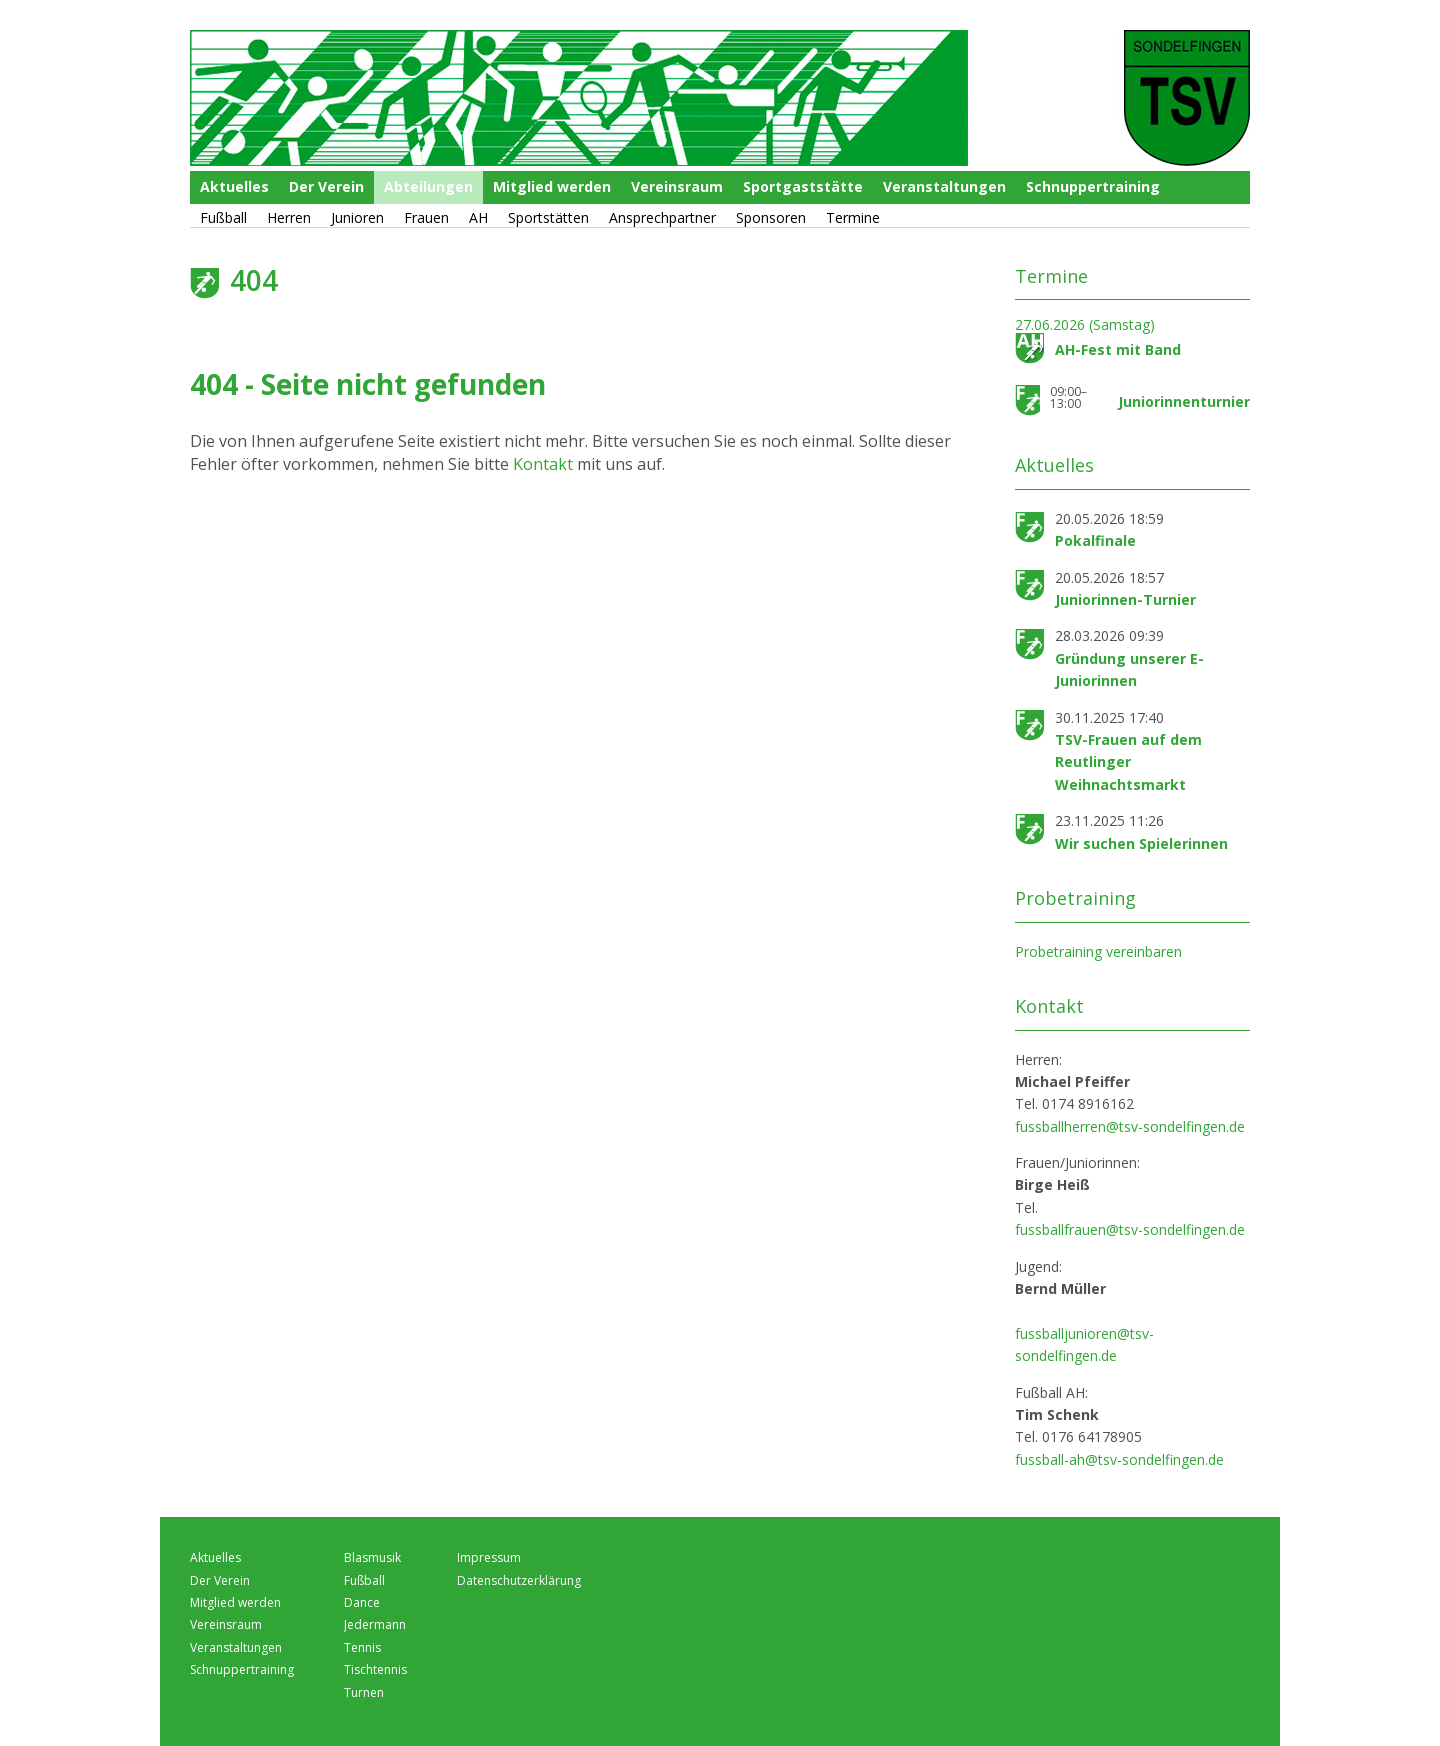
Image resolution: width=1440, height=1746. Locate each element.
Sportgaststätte (803, 186)
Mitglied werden (552, 186)
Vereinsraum (677, 186)
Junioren (357, 217)
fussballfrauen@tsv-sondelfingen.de (1130, 1229)
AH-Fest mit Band (1118, 349)
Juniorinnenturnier (1184, 401)
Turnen (364, 1692)
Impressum (489, 1557)
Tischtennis (375, 1669)
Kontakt (545, 464)
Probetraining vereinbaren (1098, 951)
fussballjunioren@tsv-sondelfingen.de (1084, 1344)
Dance (362, 1602)
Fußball (223, 217)
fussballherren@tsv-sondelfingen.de (1130, 1126)
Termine (853, 217)
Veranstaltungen (944, 186)
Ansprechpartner (662, 217)
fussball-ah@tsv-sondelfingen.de (1119, 1459)
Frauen (426, 217)
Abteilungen (428, 186)
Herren (289, 217)
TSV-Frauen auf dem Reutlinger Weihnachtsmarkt (1128, 762)
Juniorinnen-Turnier (1125, 599)
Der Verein (326, 186)
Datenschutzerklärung (519, 1580)
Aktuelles (234, 186)
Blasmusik (372, 1557)
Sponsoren (771, 217)
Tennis (362, 1647)
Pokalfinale (1095, 540)
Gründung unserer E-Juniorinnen (1129, 669)
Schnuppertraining (1093, 186)
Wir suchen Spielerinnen (1141, 843)
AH (478, 217)
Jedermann (375, 1624)
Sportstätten (548, 217)
